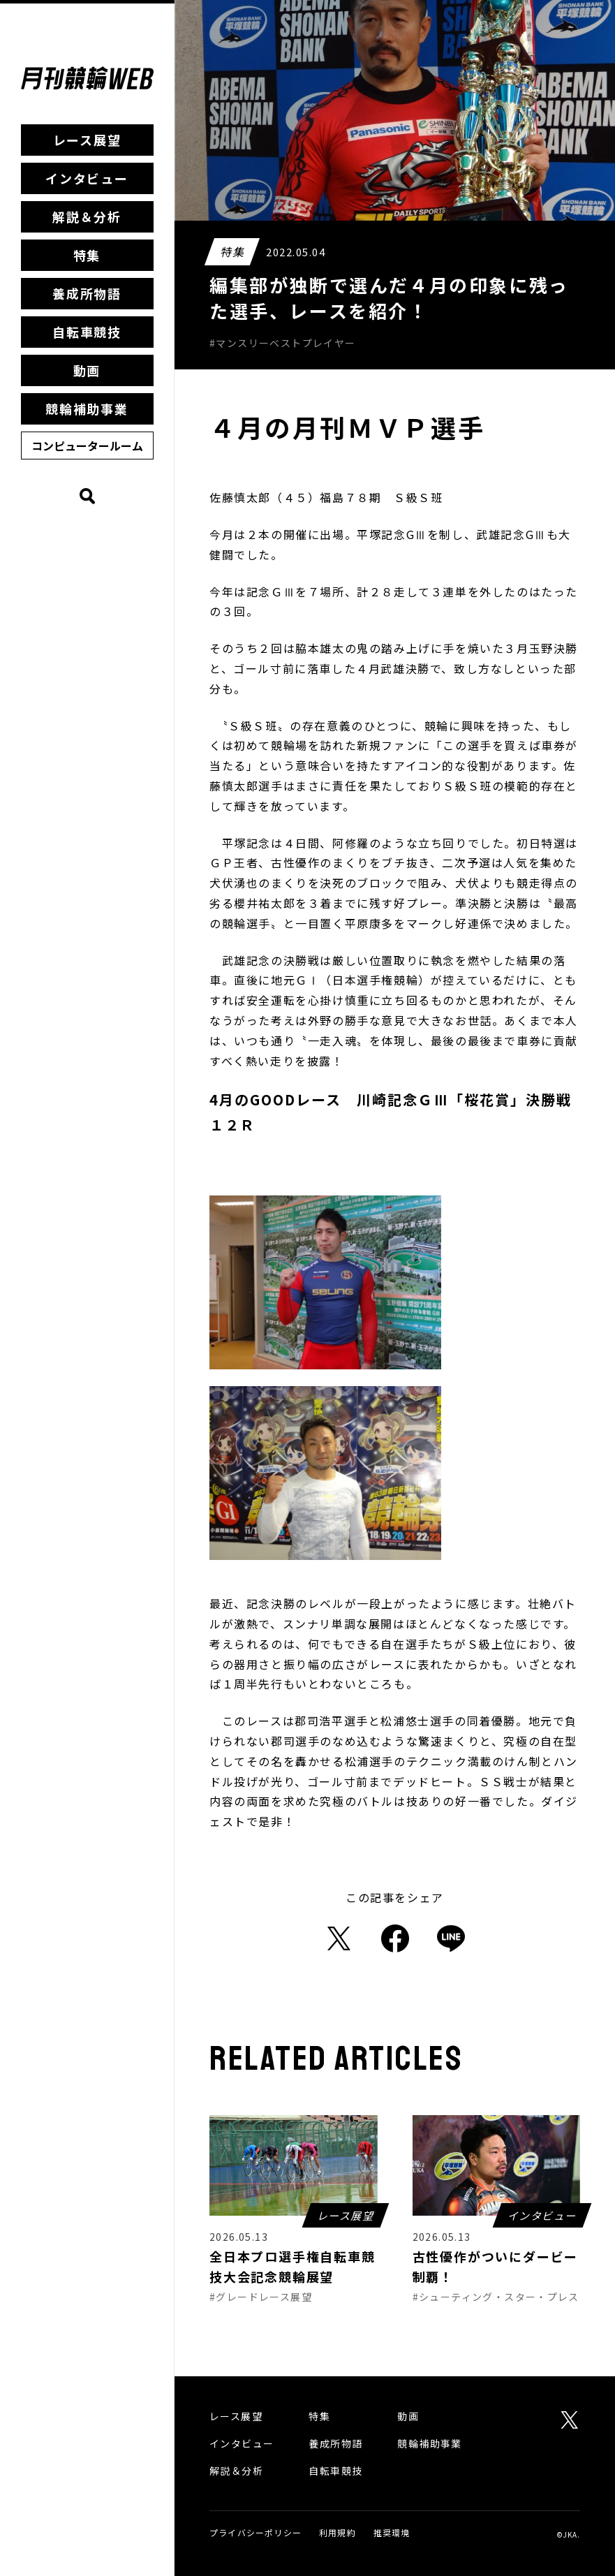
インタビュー (86, 178)
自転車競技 (86, 332)
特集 (87, 255)
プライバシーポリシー (255, 2532)
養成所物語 (86, 293)
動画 (87, 370)
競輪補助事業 (86, 408)
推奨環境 (391, 2532)
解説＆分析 (86, 216)
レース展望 (87, 140)
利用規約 (337, 2532)
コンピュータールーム (87, 445)
